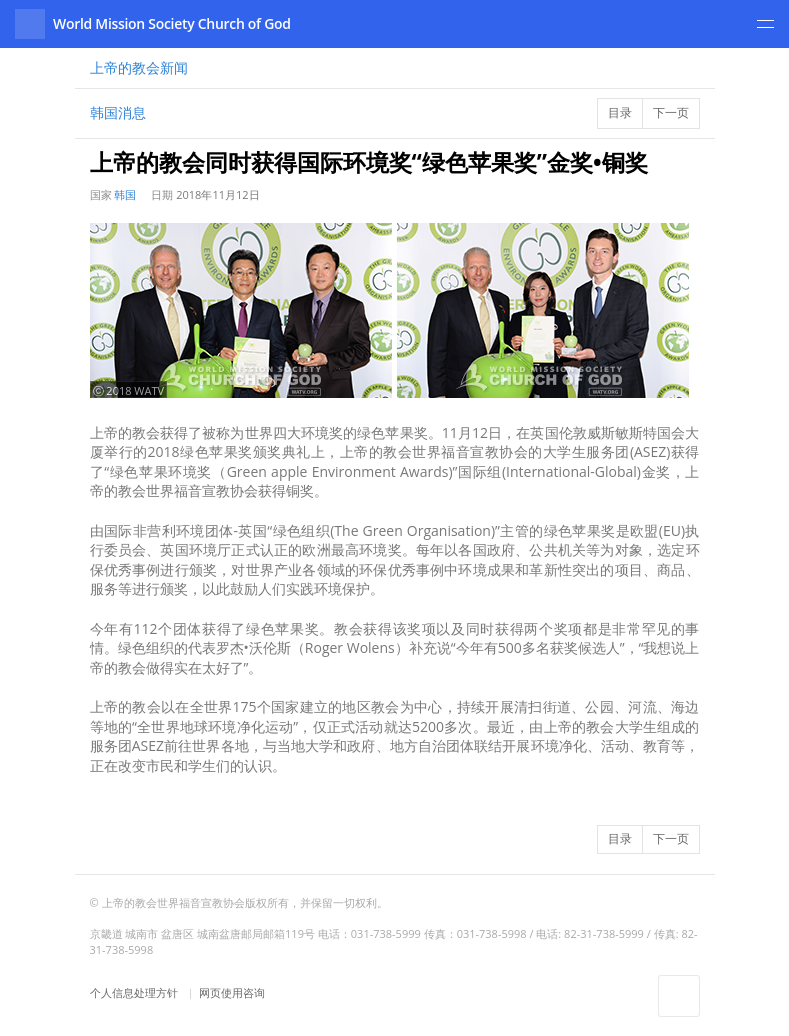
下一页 (671, 112)
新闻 (139, 67)
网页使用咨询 (232, 992)
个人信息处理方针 (135, 992)
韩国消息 (118, 112)
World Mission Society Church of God (172, 23)
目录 (620, 112)
